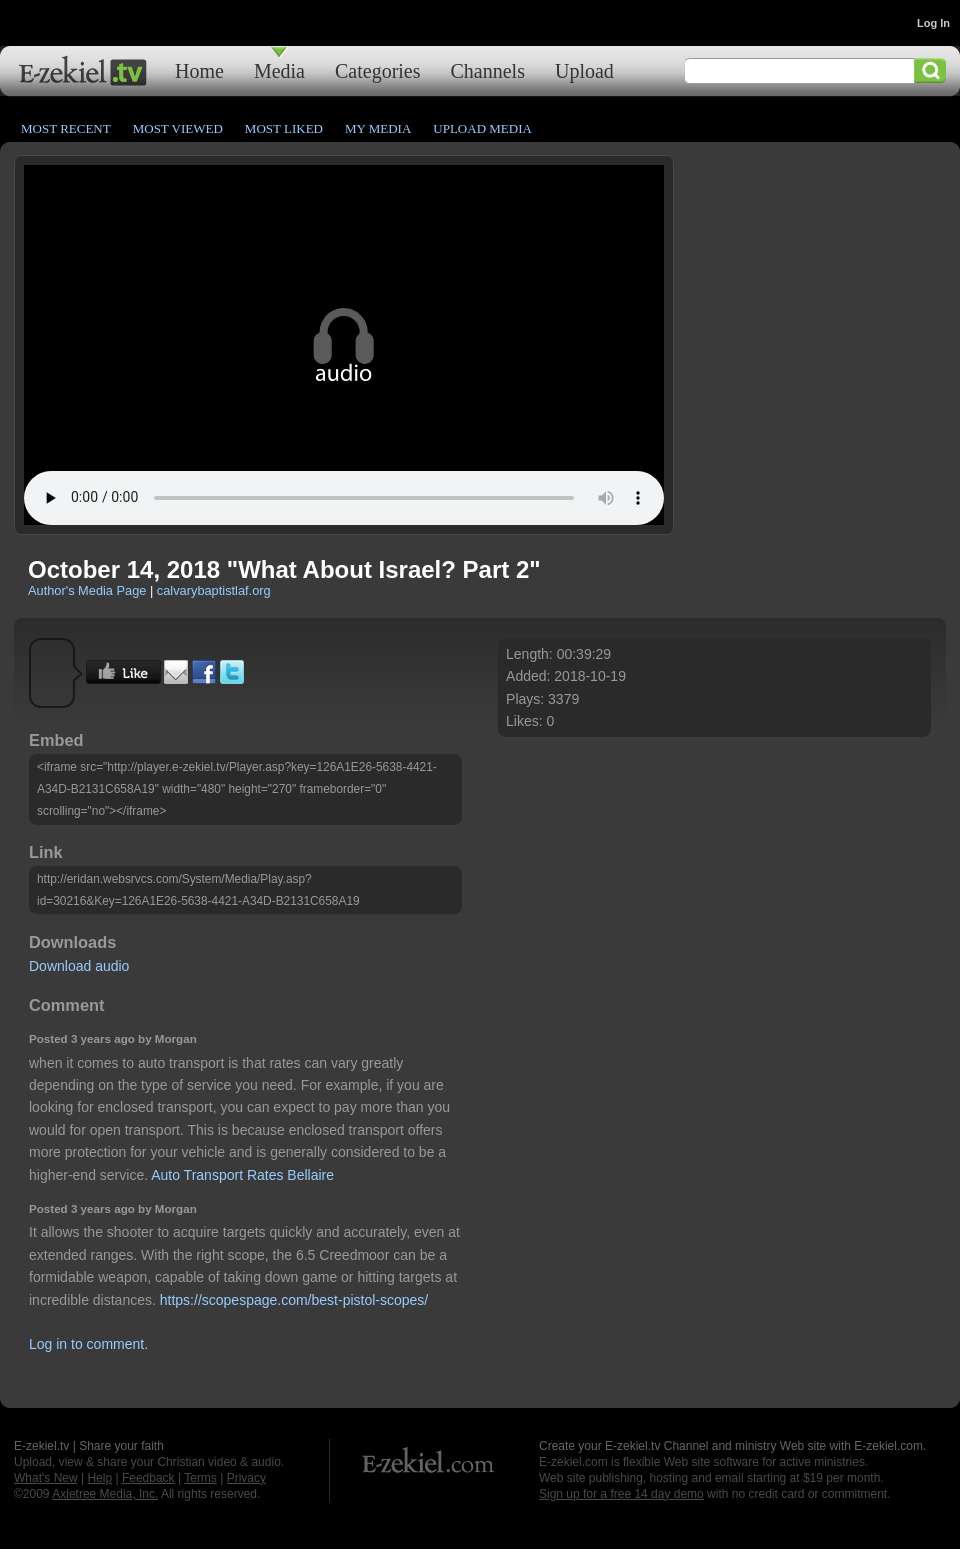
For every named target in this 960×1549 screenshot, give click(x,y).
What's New (46, 1478)
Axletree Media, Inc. (105, 1494)
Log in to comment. (88, 1344)
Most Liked (284, 128)
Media (279, 70)
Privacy (246, 1478)
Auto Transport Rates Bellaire (242, 1175)
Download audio (79, 966)
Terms (200, 1478)
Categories (378, 70)
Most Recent (66, 128)
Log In (933, 23)
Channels (488, 70)
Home (199, 70)
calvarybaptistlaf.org (214, 590)
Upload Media (482, 128)
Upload (584, 70)
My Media (378, 128)
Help (99, 1478)
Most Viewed (178, 128)
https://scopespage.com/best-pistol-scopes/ (294, 1300)
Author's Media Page (87, 590)
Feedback (148, 1478)
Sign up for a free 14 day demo (621, 1494)
